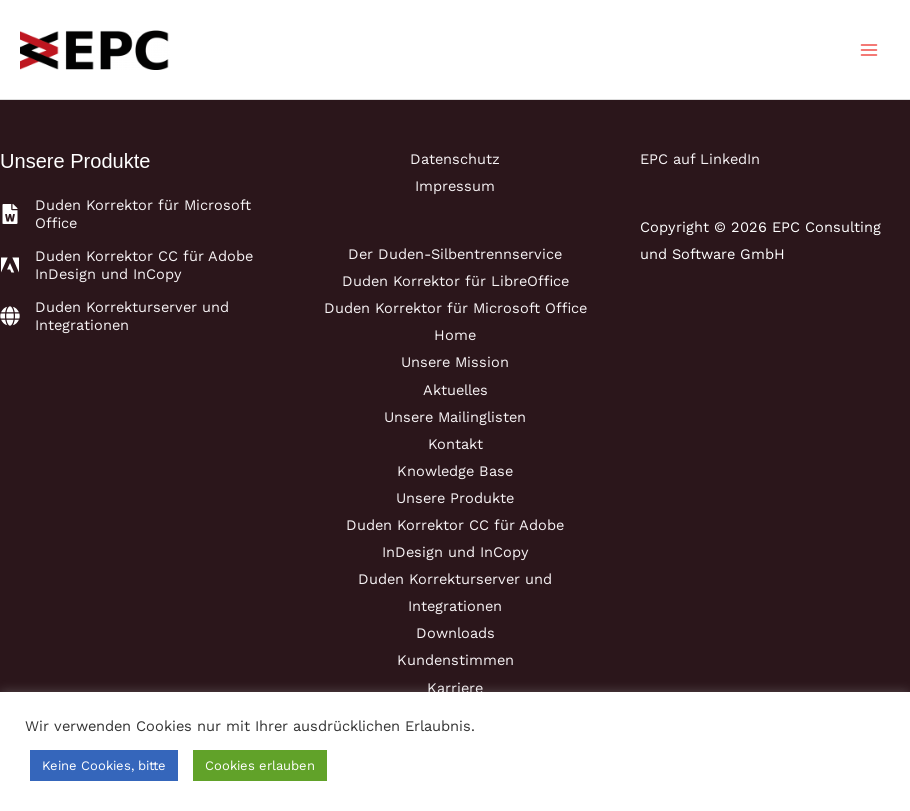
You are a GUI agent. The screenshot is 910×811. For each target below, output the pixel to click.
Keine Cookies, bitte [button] (104, 765)
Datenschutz (455, 159)
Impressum (455, 186)
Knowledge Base (455, 471)
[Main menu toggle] (869, 50)
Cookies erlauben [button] (260, 765)
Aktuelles (455, 390)
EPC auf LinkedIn (700, 159)
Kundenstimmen (455, 660)
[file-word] (135, 214)
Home (455, 335)
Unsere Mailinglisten (455, 417)
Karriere (455, 688)
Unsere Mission (455, 362)
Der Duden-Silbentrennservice (455, 254)
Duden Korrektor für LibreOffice (455, 281)
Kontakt (455, 444)
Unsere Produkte (455, 498)
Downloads (455, 633)
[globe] (135, 316)
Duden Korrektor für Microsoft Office (455, 308)
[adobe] (135, 265)
